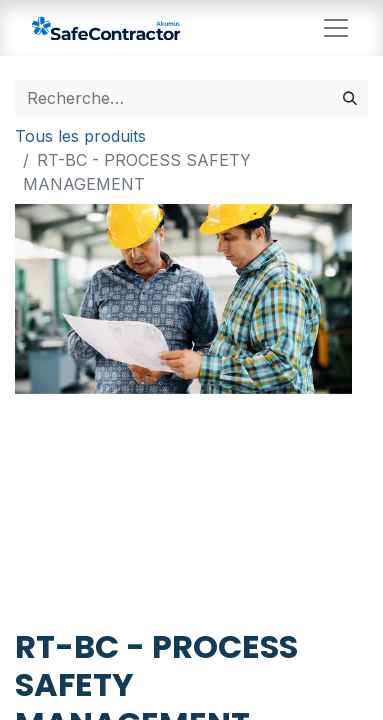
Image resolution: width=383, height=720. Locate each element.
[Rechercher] (350, 98)
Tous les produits (80, 136)
